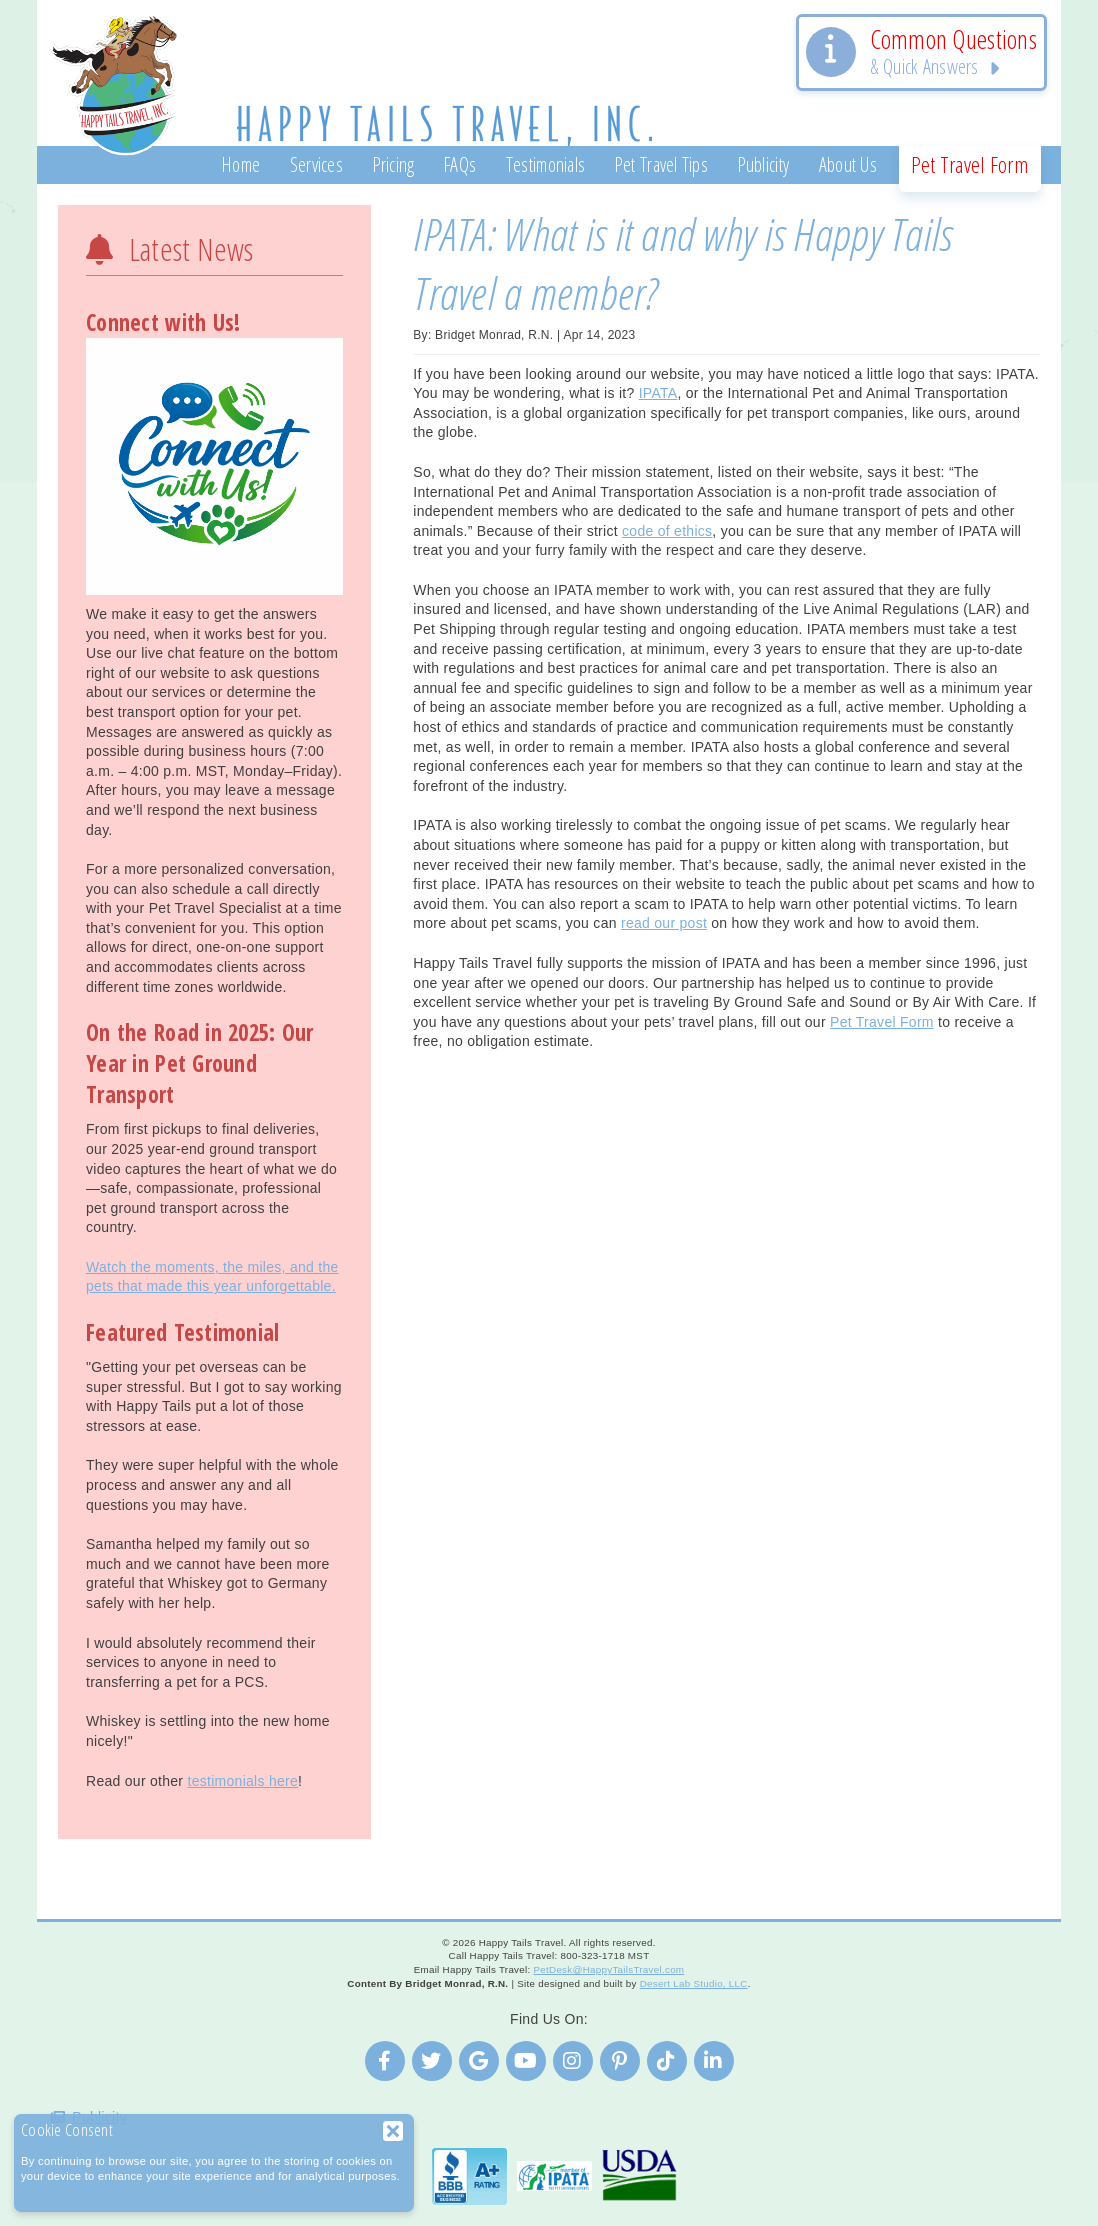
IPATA (658, 393)
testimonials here (242, 1781)
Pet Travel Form (882, 1022)
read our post (664, 923)
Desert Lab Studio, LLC (694, 1983)
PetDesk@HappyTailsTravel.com (608, 1969)
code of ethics (667, 531)
